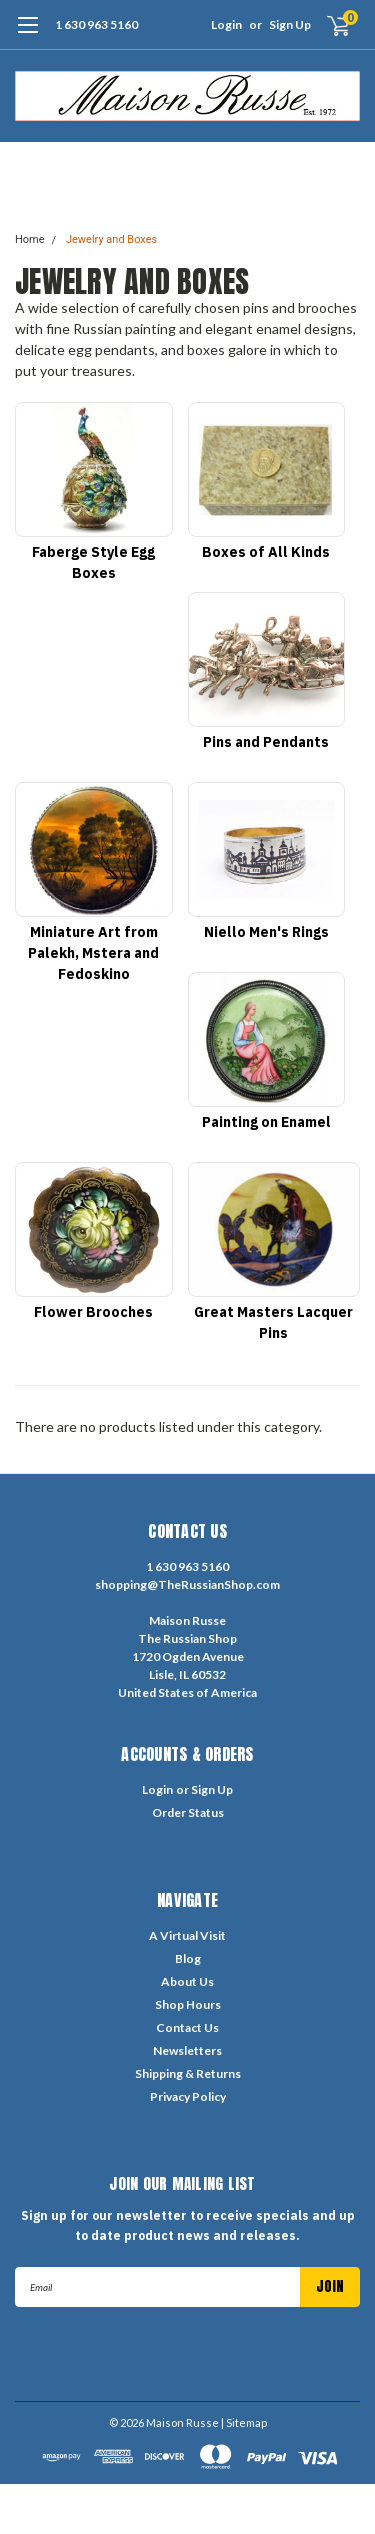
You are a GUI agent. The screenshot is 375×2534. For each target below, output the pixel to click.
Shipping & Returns (188, 2073)
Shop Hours (188, 2004)
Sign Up (290, 24)
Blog (188, 1958)
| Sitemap (244, 2422)
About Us (187, 1981)
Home (30, 239)
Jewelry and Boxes (111, 239)
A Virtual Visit (187, 1935)
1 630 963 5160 (96, 24)
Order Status (188, 1812)
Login (226, 24)
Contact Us (187, 2027)
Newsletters (187, 2050)
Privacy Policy (188, 2096)
